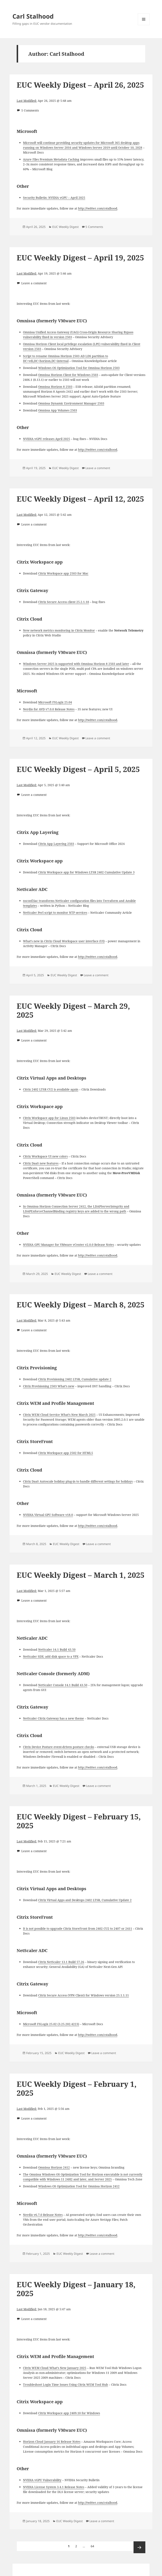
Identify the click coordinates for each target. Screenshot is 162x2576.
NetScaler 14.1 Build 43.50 (57, 1649)
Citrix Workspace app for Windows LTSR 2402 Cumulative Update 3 (86, 872)
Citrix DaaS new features (40, 1163)
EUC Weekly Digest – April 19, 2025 (80, 258)
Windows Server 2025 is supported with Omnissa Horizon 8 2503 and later (76, 664)
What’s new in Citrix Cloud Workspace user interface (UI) (64, 941)
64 (93, 2544)
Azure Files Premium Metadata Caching (51, 159)
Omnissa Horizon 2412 (54, 2167)
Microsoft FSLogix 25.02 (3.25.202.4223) (51, 2024)
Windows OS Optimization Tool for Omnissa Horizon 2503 (79, 368)
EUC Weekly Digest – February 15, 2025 (79, 1821)
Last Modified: (27, 101)
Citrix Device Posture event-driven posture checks (58, 1747)
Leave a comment (97, 468)
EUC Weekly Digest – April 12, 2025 (80, 499)
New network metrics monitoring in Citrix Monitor (59, 630)
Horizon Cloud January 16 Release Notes (51, 2442)
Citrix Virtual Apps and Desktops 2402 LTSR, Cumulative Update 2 (85, 1900)
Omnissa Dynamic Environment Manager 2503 (71, 403)
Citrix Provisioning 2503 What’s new (48, 1386)
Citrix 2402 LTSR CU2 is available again (50, 1089)
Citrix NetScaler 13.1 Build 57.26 (61, 1962)
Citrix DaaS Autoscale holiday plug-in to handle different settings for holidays (78, 1481)
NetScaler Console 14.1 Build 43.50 (62, 1685)
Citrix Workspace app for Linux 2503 (49, 1118)
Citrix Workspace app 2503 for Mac (63, 573)
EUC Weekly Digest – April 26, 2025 (80, 85)
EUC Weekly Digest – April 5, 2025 (78, 769)
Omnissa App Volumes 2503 (57, 410)
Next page (139, 2547)
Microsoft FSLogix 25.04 (55, 702)
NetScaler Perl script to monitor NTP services (55, 913)
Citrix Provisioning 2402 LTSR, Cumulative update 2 (74, 1379)
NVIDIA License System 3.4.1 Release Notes (53, 2487)
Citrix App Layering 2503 (56, 844)
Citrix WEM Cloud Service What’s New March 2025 (59, 1415)
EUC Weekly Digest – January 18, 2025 (76, 2288)
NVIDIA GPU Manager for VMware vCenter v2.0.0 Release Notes (68, 1245)
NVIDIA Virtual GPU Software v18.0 (48, 1515)
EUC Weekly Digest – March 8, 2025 (80, 1305)
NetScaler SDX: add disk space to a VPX (50, 1656)
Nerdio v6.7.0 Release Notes (43, 2215)
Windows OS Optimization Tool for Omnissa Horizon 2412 (79, 2186)
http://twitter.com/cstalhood (97, 208)
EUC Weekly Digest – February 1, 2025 (76, 2088)
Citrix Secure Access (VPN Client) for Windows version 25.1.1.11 (83, 1995)
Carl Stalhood (33, 16)
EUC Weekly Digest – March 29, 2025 (73, 1010)
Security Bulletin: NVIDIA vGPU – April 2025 (54, 198)
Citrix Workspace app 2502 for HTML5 (65, 1453)
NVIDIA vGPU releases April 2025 (46, 439)
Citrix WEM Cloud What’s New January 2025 (54, 2368)
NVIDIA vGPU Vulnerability (42, 2480)
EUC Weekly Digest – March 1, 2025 (80, 1575)
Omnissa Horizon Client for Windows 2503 (68, 375)
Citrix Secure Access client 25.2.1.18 (63, 602)
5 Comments (30, 110)
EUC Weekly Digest (65, 227)
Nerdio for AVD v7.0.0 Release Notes (48, 709)
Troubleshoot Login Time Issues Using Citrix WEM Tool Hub (65, 2385)
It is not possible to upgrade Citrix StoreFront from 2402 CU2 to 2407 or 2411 (77, 1929)
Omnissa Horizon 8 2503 (55, 387)
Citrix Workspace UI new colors (45, 1156)
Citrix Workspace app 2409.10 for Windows (69, 2413)
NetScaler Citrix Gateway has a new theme (53, 1718)
